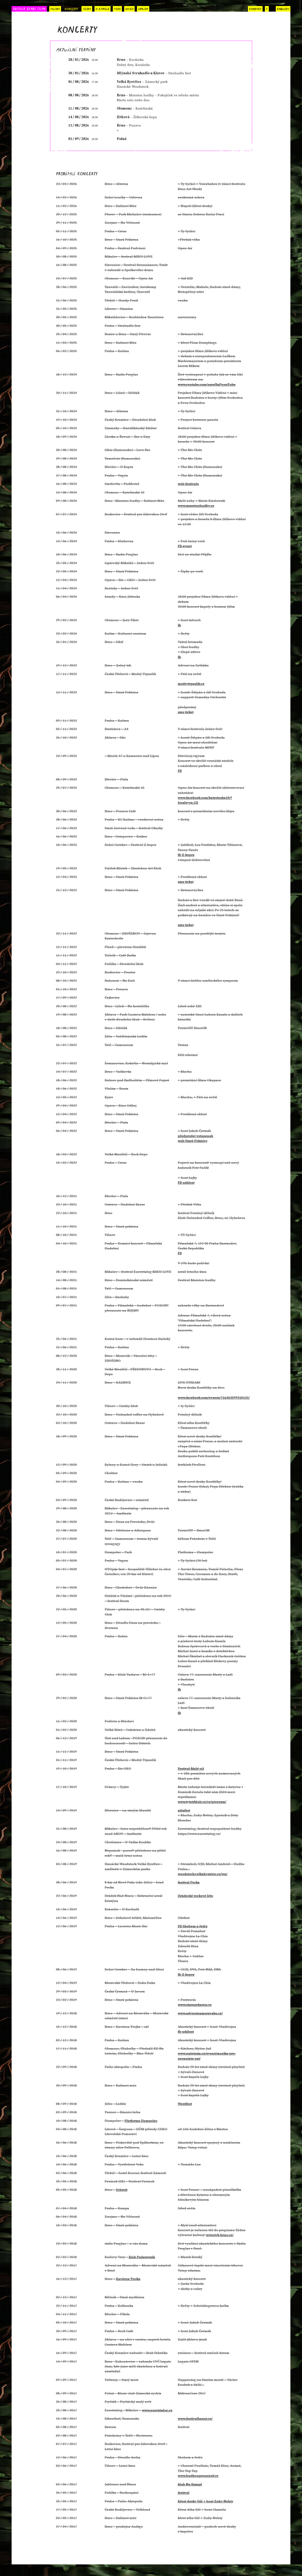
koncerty (71, 8)
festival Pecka (189, 1882)
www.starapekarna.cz (195, 2005)
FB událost (186, 1183)
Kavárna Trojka (128, 2279)
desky (87, 8)
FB (180, 771)
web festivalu (188, 484)
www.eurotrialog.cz (157, 2410)
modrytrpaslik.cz (191, 684)
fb (179, 625)
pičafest (184, 1810)
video (129, 8)
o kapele (102, 8)
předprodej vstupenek (195, 1136)
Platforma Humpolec (141, 2121)
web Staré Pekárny (193, 1141)
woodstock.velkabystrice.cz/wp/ (202, 1874)
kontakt (255, 8)
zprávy (143, 8)
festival (183, 2493)
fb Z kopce (186, 855)
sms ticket (186, 712)
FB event (185, 546)
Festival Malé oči (191, 1768)
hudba (55, 8)
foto (117, 8)
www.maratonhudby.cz (196, 506)
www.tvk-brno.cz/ (220, 2235)
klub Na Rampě (190, 2484)
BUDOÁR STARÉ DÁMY (29, 8)
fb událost (186, 2032)
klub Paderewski (142, 2257)
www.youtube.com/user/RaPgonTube (207, 384)
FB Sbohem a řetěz (193, 1926)
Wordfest (185, 2104)
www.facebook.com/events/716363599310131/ (214, 1397)
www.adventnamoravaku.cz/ (200, 2013)
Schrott (121, 2190)
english (283, 8)
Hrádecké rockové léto (195, 1896)
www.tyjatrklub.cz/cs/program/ (202, 1802)
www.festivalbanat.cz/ (195, 2419)
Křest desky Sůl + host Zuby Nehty (205, 2501)
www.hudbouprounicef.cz (198, 2476)
